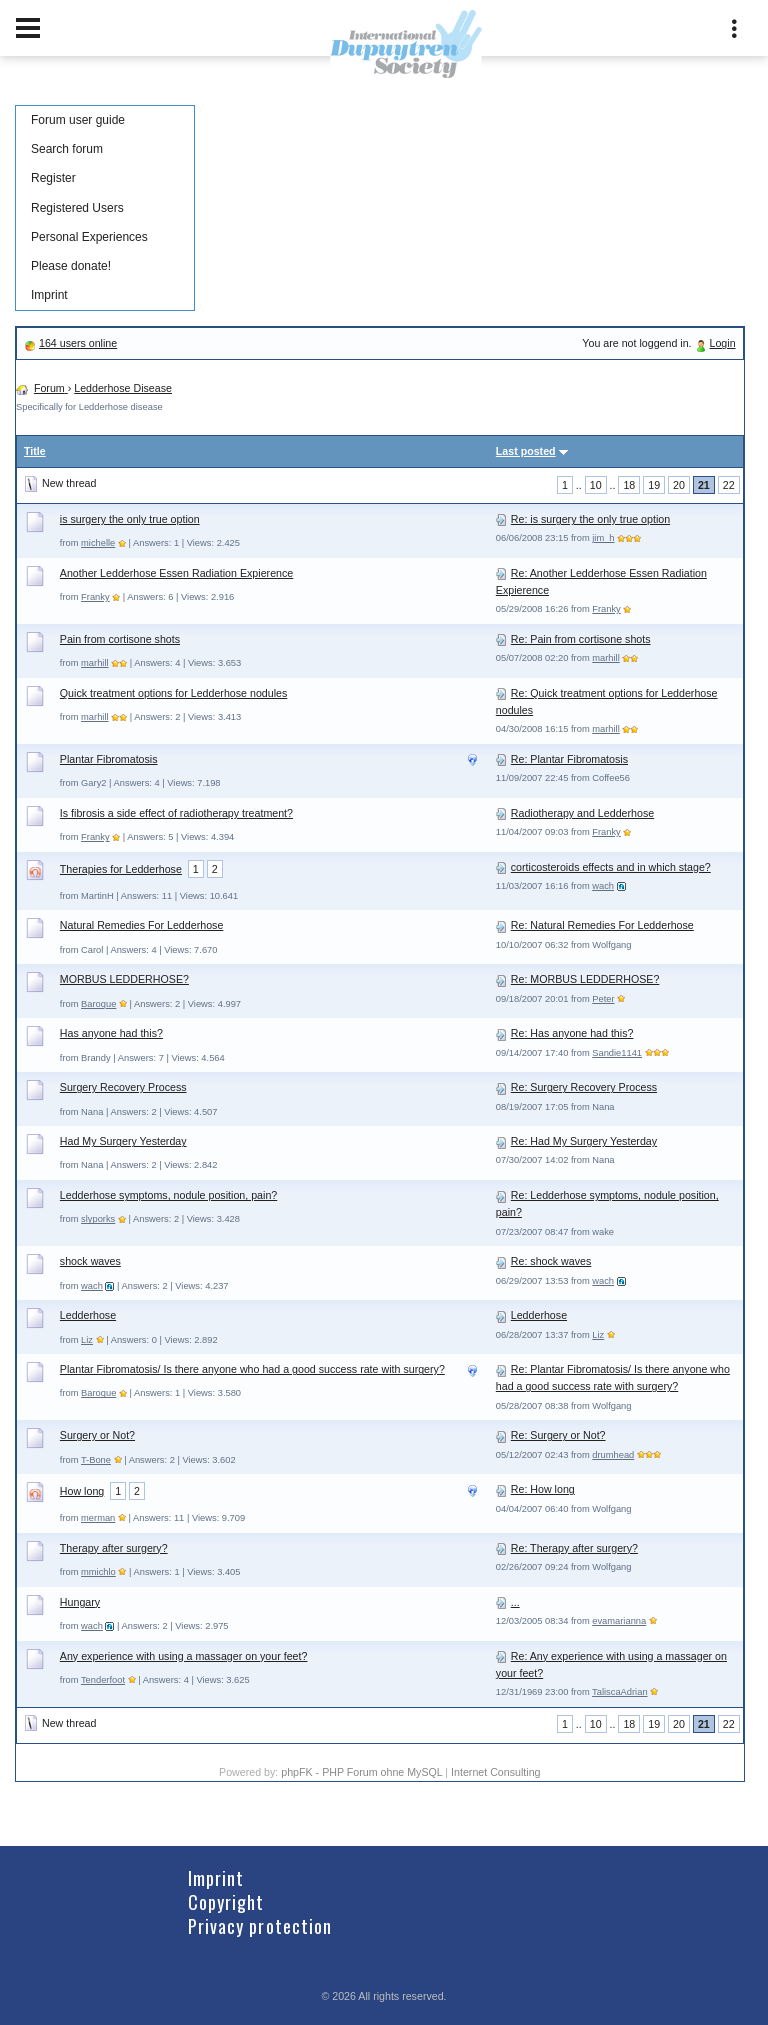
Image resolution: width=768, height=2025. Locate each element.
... (515, 1602)
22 (729, 485)
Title (35, 451)
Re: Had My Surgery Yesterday (584, 1141)
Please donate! (71, 266)
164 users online (78, 343)
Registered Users (77, 208)
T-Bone (96, 1460)
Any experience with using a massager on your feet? (184, 1656)
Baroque (98, 1004)
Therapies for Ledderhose (121, 869)
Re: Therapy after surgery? (574, 1548)
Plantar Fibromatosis (109, 759)
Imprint (49, 295)
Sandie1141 (617, 1053)
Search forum (67, 149)
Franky (95, 597)
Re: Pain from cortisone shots (581, 639)
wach (603, 886)
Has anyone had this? (111, 1033)
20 (679, 485)
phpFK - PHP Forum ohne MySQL (363, 1772)
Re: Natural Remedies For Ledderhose (602, 925)
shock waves (90, 1261)
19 (654, 485)
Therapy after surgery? (114, 1548)
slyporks (98, 1219)
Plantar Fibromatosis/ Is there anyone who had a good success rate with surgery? (252, 1369)
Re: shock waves (551, 1261)
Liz (87, 1340)
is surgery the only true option (130, 519)
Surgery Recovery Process (123, 1087)
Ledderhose (88, 1315)
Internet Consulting (495, 1772)
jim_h (603, 538)
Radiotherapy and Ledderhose (582, 813)
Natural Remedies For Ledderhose (141, 925)
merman (98, 1518)
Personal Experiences (89, 237)
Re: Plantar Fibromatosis (569, 759)
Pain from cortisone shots (120, 639)
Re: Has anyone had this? (572, 1033)
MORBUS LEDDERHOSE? (124, 979)
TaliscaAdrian (619, 1692)
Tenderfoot (103, 1680)
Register (53, 178)
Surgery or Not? (97, 1435)
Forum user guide (78, 120)
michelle (98, 543)
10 (596, 485)
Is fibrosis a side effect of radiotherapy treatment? (176, 813)
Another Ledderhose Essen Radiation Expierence (176, 573)
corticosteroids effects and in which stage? (611, 867)
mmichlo (98, 1572)
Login (723, 343)
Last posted (526, 451)
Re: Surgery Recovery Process (584, 1087)
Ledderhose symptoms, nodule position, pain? (168, 1195)
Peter (603, 999)
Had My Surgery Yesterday (123, 1141)
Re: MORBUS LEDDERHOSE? (585, 979)
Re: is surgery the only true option (590, 519)
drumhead (613, 1455)
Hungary (80, 1602)
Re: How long (543, 1489)
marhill (94, 663)
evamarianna (619, 1621)
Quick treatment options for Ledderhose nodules (173, 693)
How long (82, 1491)
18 (629, 485)
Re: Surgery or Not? (558, 1435)
